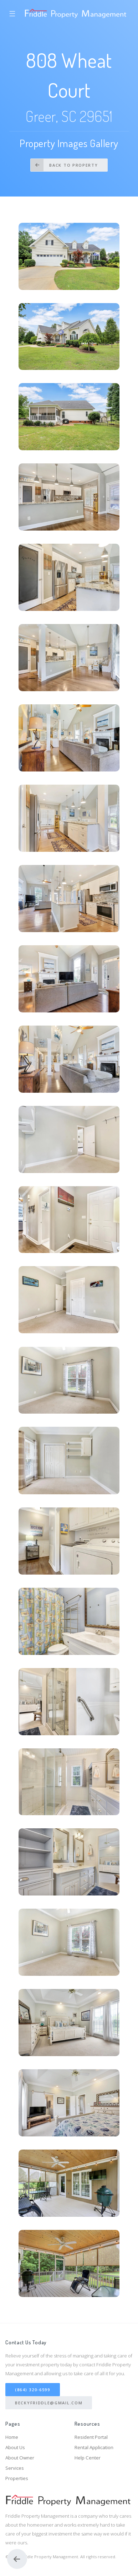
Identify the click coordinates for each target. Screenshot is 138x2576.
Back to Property (64, 165)
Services (14, 2468)
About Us (15, 2447)
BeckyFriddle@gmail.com (48, 2402)
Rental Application (94, 2447)
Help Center (88, 2457)
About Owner (19, 2457)
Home (11, 2437)
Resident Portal (91, 2437)
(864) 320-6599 (32, 2389)
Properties (16, 2478)
